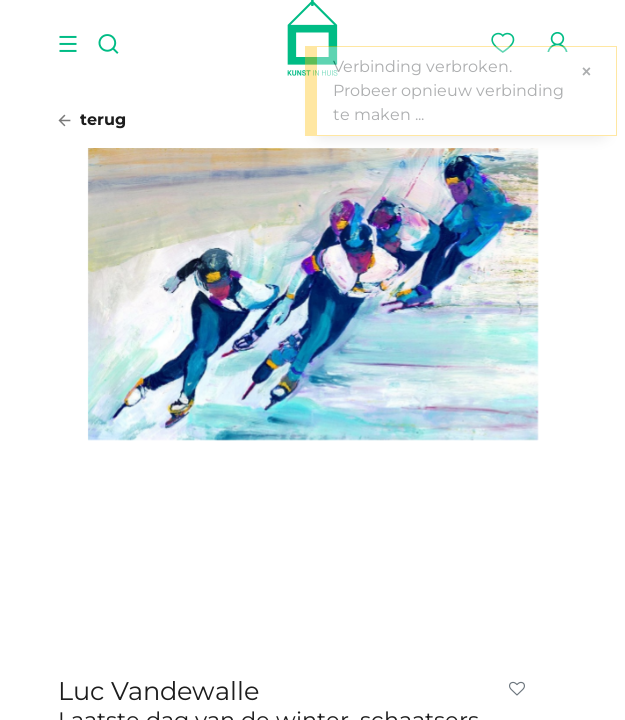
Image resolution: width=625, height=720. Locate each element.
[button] (521, 689)
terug (92, 119)
